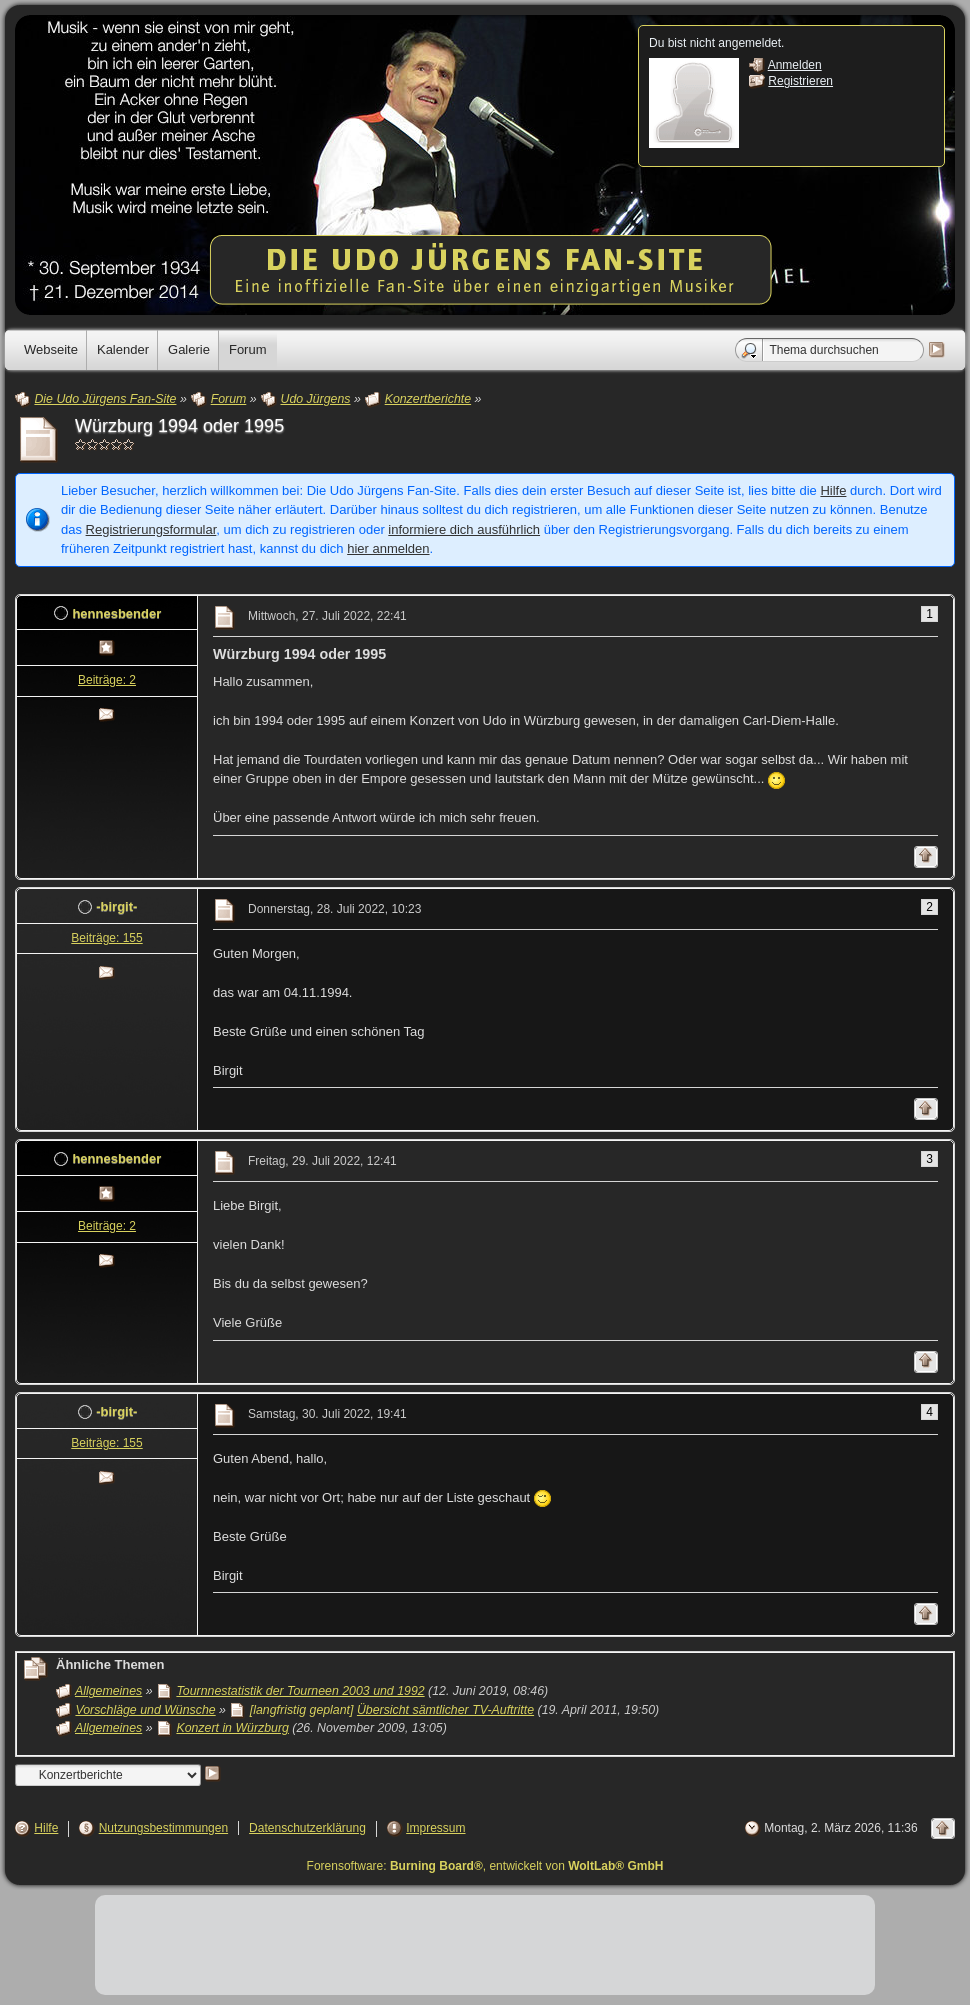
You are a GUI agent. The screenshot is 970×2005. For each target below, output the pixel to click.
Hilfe (833, 490)
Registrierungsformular (151, 529)
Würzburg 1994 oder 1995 (179, 426)
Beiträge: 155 (106, 938)
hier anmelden (388, 548)
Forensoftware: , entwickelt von (485, 1866)
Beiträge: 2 (107, 680)
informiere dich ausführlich (464, 529)
